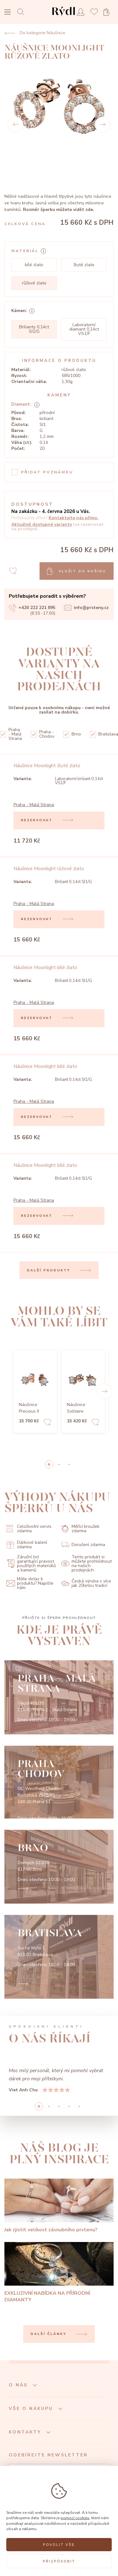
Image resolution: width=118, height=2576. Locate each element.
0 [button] (49, 1464)
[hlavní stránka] (63, 17)
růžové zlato (34, 283)
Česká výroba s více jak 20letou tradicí (86, 1583)
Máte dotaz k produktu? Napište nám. (29, 1583)
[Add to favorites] (47, 1423)
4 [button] (79, 2106)
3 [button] (69, 2106)
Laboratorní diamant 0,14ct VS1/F (84, 329)
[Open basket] (109, 12)
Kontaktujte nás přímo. (74, 518)
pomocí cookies (75, 2517)
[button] (104, 1391)
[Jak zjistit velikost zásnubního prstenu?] (59, 2206)
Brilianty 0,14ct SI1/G (34, 329)
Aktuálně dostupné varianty (41, 524)
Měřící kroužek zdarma (80, 1528)
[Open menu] (7, 12)
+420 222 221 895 (32, 608)
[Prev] (15, 124)
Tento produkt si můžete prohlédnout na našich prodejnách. (86, 1563)
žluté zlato (83, 265)
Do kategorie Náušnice (34, 33)
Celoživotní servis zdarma (28, 1528)
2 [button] (69, 1464)
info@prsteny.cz (86, 608)
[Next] (102, 124)
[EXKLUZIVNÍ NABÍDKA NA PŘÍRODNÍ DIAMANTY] (59, 2272)
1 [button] (59, 1464)
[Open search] (22, 11)
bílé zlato (34, 265)
